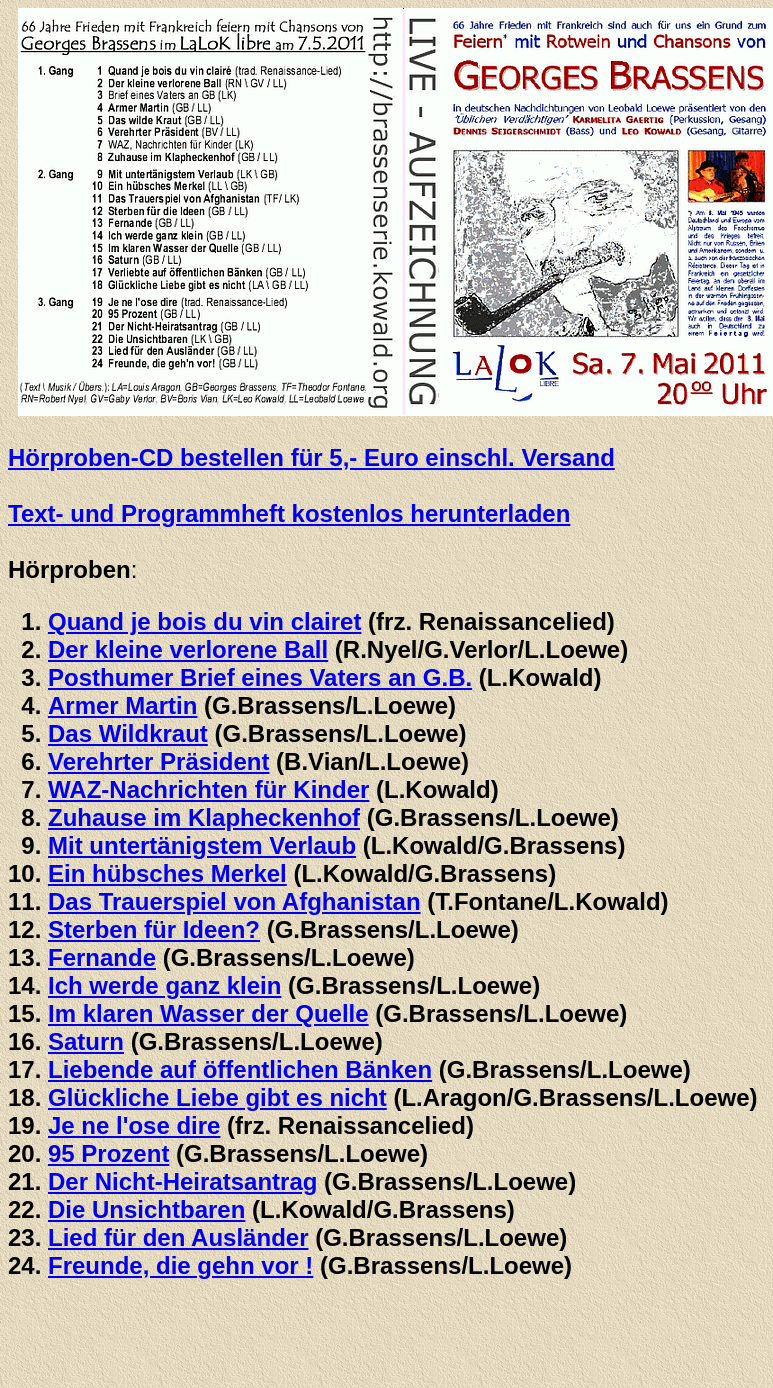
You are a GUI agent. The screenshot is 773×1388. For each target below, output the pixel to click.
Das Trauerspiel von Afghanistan (234, 901)
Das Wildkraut (128, 733)
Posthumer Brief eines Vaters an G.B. (260, 677)
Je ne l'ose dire (134, 1125)
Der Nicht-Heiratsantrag (182, 1181)
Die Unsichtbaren (146, 1209)
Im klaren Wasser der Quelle (208, 1013)
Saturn (86, 1041)
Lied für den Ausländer (178, 1237)
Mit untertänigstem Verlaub (202, 845)
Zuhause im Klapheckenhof (204, 817)
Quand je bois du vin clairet (204, 621)
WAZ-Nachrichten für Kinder (208, 789)
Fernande (102, 957)
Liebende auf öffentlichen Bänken (240, 1069)
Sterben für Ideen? (154, 929)
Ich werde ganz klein (164, 985)
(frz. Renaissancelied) (346, 1125)
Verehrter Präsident (158, 761)
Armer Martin (122, 705)
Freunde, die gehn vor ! (180, 1265)
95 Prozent (108, 1153)
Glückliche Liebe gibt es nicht (217, 1097)
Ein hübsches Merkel (167, 873)
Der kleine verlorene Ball (188, 649)
